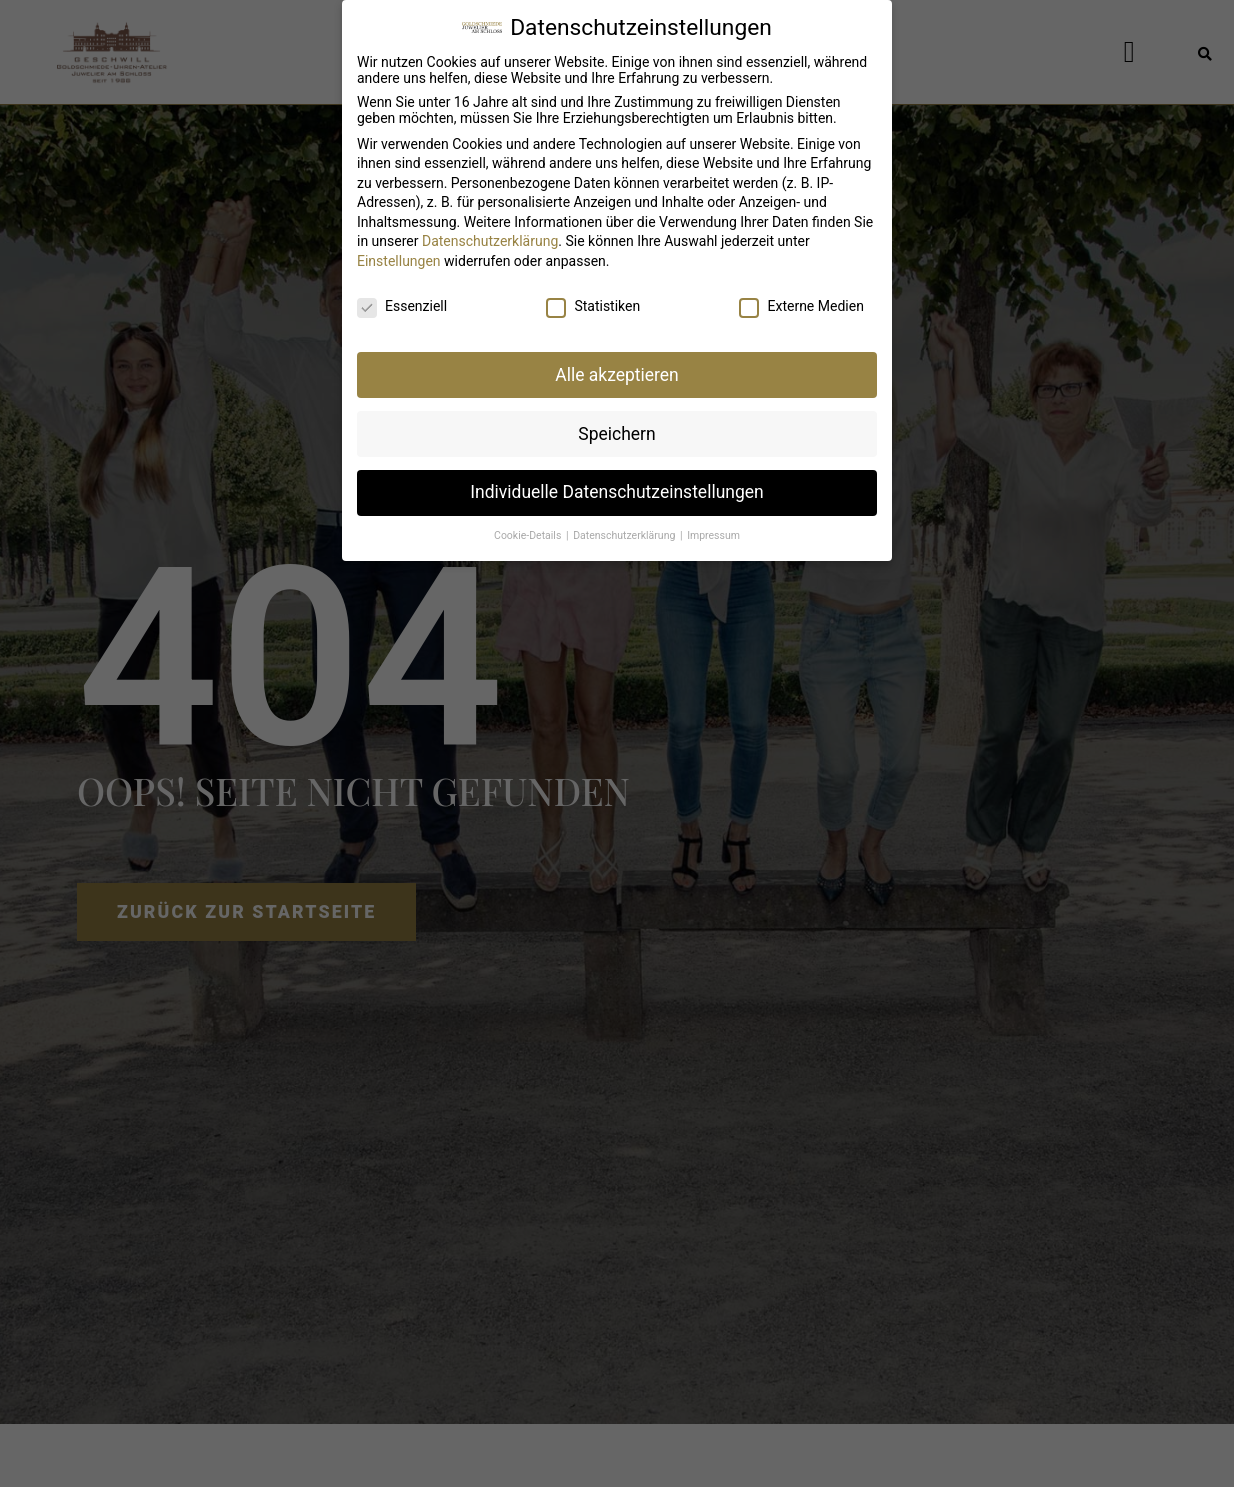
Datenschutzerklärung (490, 228)
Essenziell (402, 292)
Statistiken (593, 292)
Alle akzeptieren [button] (617, 361)
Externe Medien (801, 292)
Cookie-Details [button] (529, 522)
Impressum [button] (713, 522)
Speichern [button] (616, 420)
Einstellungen (399, 247)
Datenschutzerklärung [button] (625, 522)
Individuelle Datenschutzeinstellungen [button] (616, 479)
